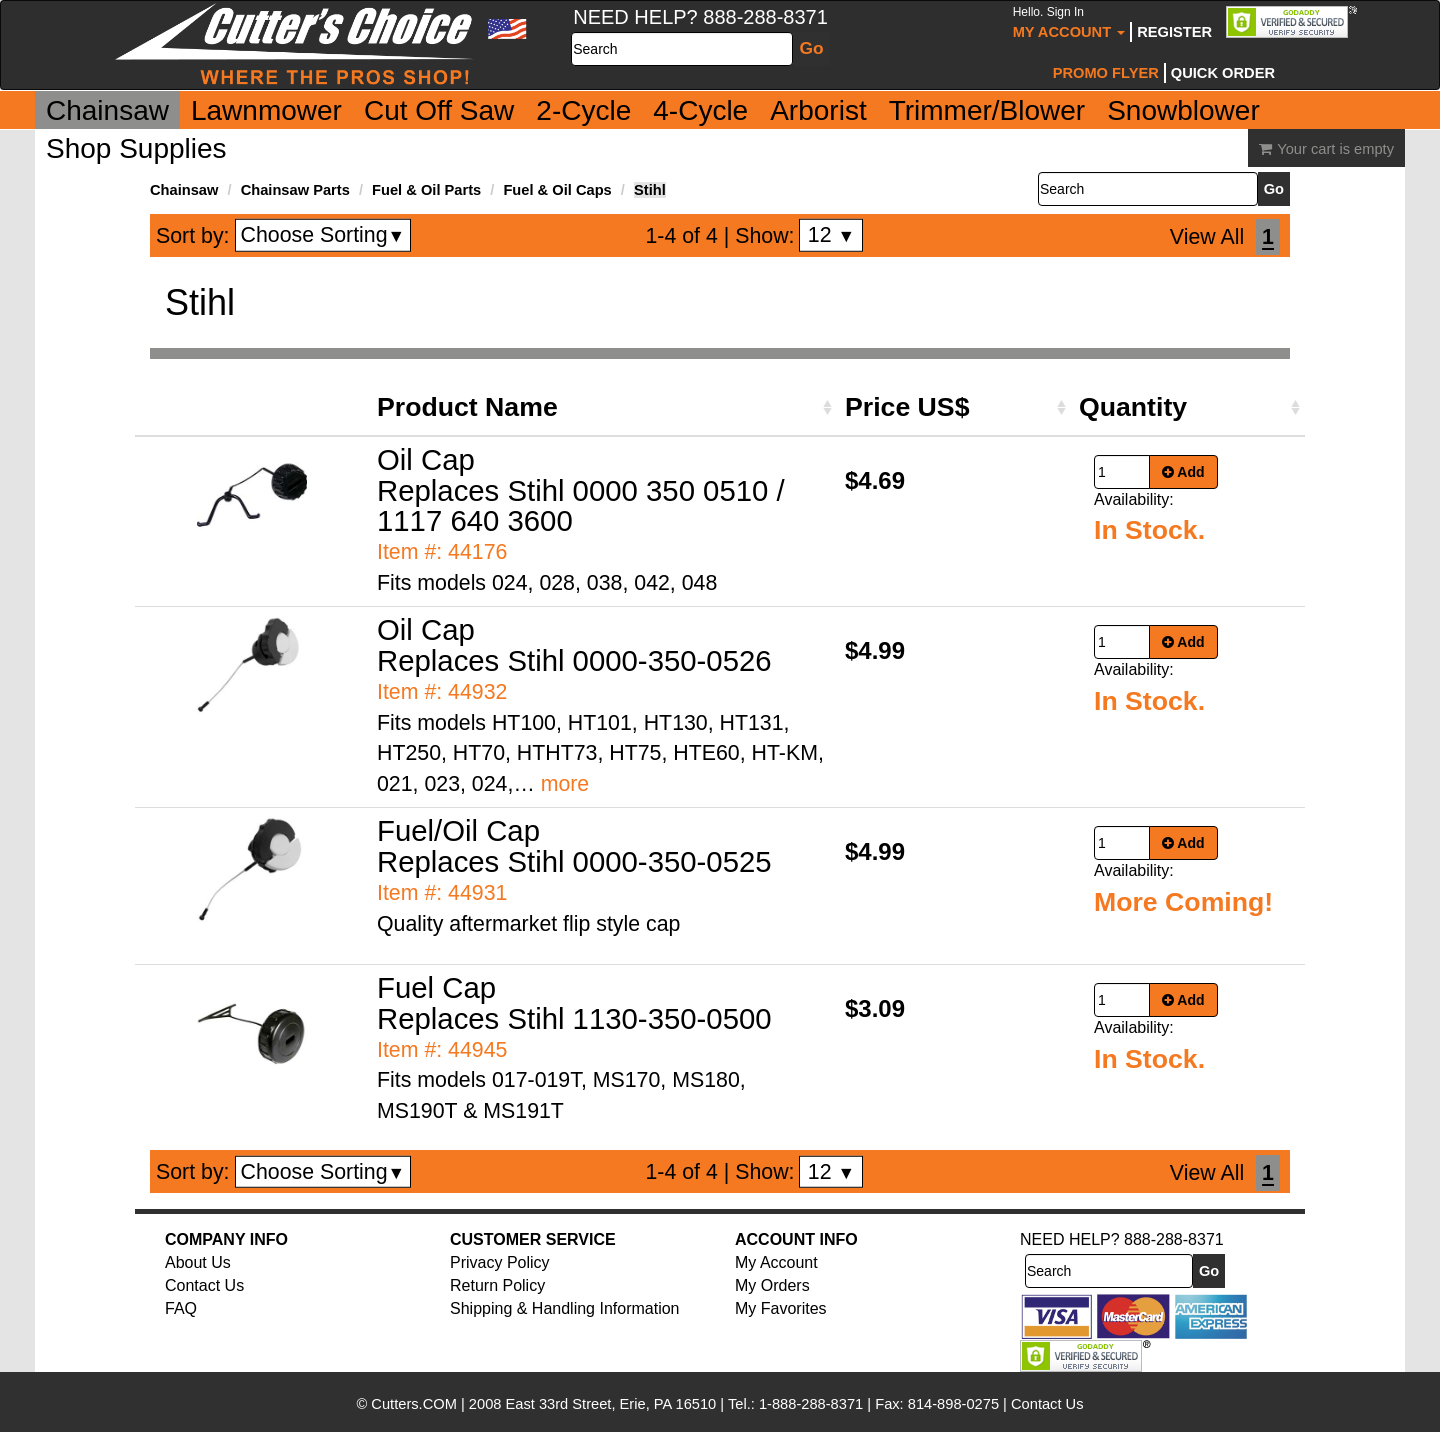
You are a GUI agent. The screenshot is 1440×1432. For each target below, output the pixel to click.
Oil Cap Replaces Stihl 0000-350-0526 (574, 645)
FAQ (181, 1308)
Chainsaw (107, 110)
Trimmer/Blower (987, 110)
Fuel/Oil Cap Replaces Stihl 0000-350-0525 (574, 846)
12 (831, 235)
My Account (1069, 22)
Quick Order (1223, 73)
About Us (198, 1262)
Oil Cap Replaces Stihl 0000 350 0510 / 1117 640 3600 (581, 490)
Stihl (650, 190)
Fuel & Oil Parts (426, 190)
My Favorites (781, 1308)
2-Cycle (583, 110)
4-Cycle (700, 110)
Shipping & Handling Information (564, 1308)
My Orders (772, 1285)
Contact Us (204, 1285)
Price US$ (907, 407)
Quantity (1133, 407)
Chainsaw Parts (295, 190)
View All (1207, 237)
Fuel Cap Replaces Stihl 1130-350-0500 (574, 1003)
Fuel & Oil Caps (557, 190)
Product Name (467, 407)
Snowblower (1183, 110)
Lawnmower (266, 110)
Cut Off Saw (439, 110)
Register (1174, 32)
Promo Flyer (1106, 73)
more (565, 784)
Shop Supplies (136, 148)
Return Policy (497, 1285)
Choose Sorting (323, 235)
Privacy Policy (500, 1262)
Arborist (818, 110)
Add (1183, 472)
